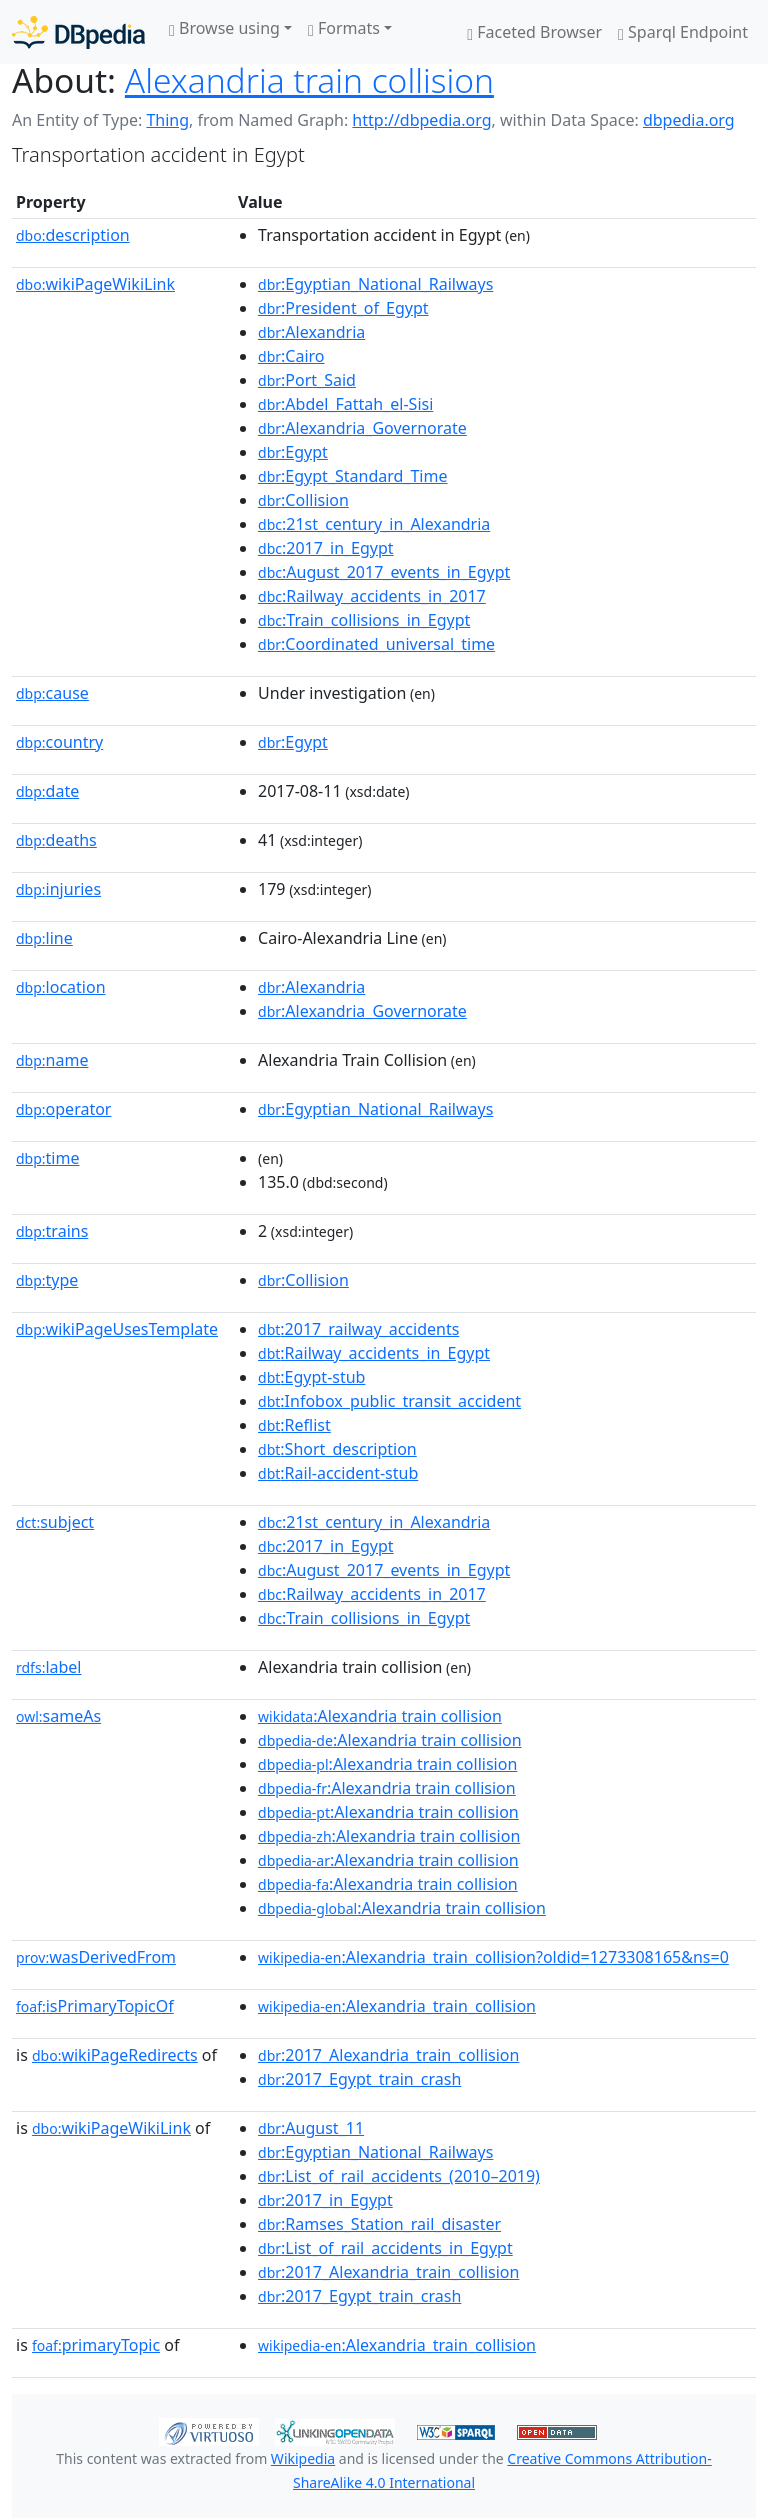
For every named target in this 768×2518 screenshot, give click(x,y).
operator (63, 1109)
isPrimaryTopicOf (95, 2006)
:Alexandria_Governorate (362, 428)
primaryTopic (96, 2345)
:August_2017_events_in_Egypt (384, 572)
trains (52, 1231)
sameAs (58, 1716)
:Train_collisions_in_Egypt (364, 620)
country (59, 742)
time (47, 1158)
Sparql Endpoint (683, 32)
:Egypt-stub (311, 1377)
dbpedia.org (689, 120)
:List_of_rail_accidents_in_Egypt (385, 2248)
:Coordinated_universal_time (376, 644)
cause (52, 693)
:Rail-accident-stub (338, 1473)
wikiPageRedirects (115, 2055)
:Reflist (294, 1425)
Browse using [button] (224, 28)
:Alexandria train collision (380, 1716)
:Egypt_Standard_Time (352, 476)
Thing (167, 120)
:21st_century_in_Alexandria (374, 524)
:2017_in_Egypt (326, 548)
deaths (56, 840)
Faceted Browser (534, 32)
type (47, 1280)
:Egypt (293, 452)
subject (55, 1522)
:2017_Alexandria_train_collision (388, 2055)
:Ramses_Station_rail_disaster (379, 2224)
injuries (58, 889)
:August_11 (311, 2128)
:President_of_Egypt (343, 308)
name (52, 1060)
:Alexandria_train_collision (397, 2006)
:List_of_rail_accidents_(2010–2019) (399, 2176)
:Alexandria (311, 332)
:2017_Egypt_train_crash (359, 2079)
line (44, 938)
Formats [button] (344, 28)
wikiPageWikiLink (95, 284)
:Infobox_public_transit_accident (389, 1401)
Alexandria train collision (309, 80)
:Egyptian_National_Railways (375, 284)
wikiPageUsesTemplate (117, 1329)
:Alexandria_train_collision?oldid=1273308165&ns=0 (493, 1957)
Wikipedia (303, 2458)
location (61, 987)
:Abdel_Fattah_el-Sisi (345, 404)
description (73, 235)
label (49, 1667)
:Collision (303, 500)
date (47, 791)
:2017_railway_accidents (358, 1329)
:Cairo (291, 356)
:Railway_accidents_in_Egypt (374, 1353)
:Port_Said (307, 380)
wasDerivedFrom (96, 1957)
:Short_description (337, 1449)
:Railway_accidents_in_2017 (372, 596)
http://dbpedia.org (421, 120)
